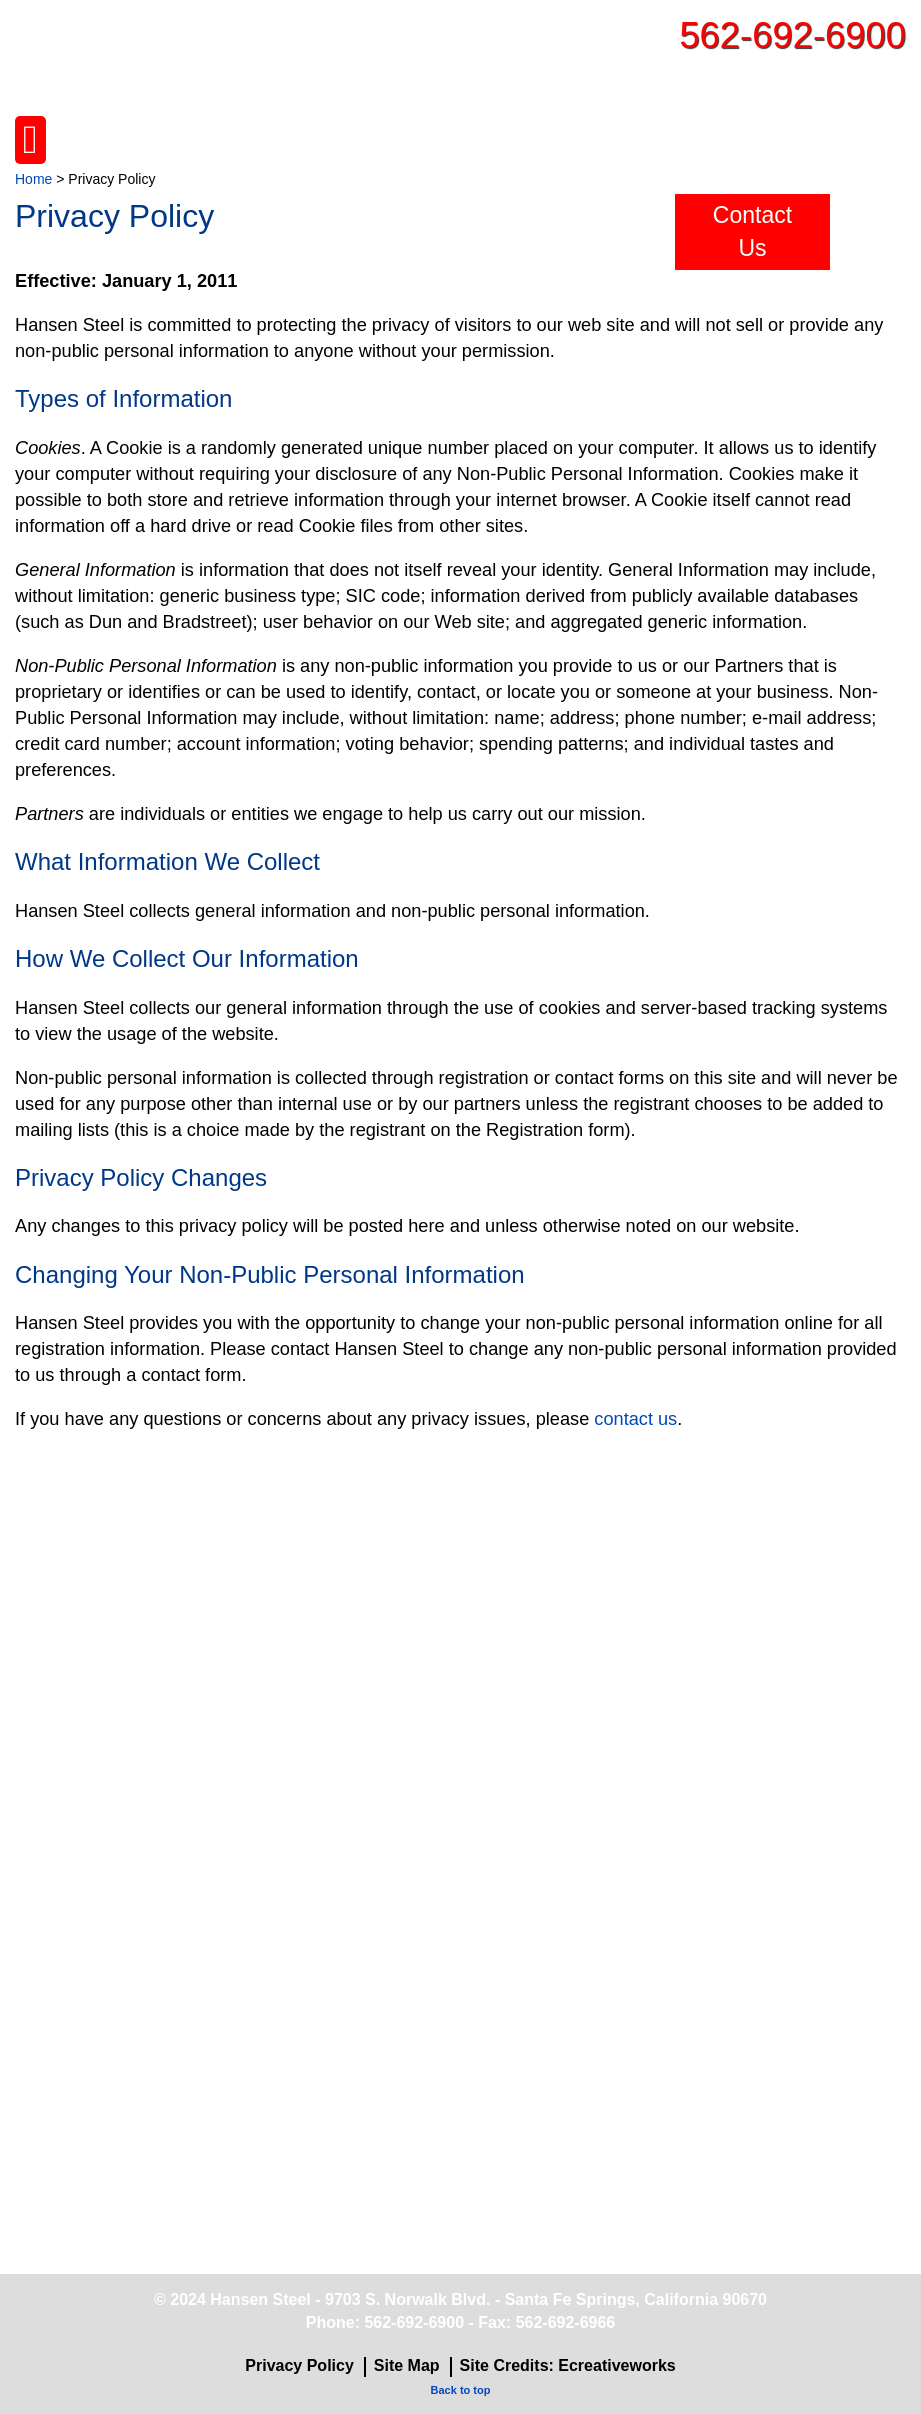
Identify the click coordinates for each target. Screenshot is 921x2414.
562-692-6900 (792, 35)
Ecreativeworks (616, 2365)
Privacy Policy (299, 2365)
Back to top (461, 2390)
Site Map (407, 2365)
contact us (635, 1419)
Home (33, 179)
